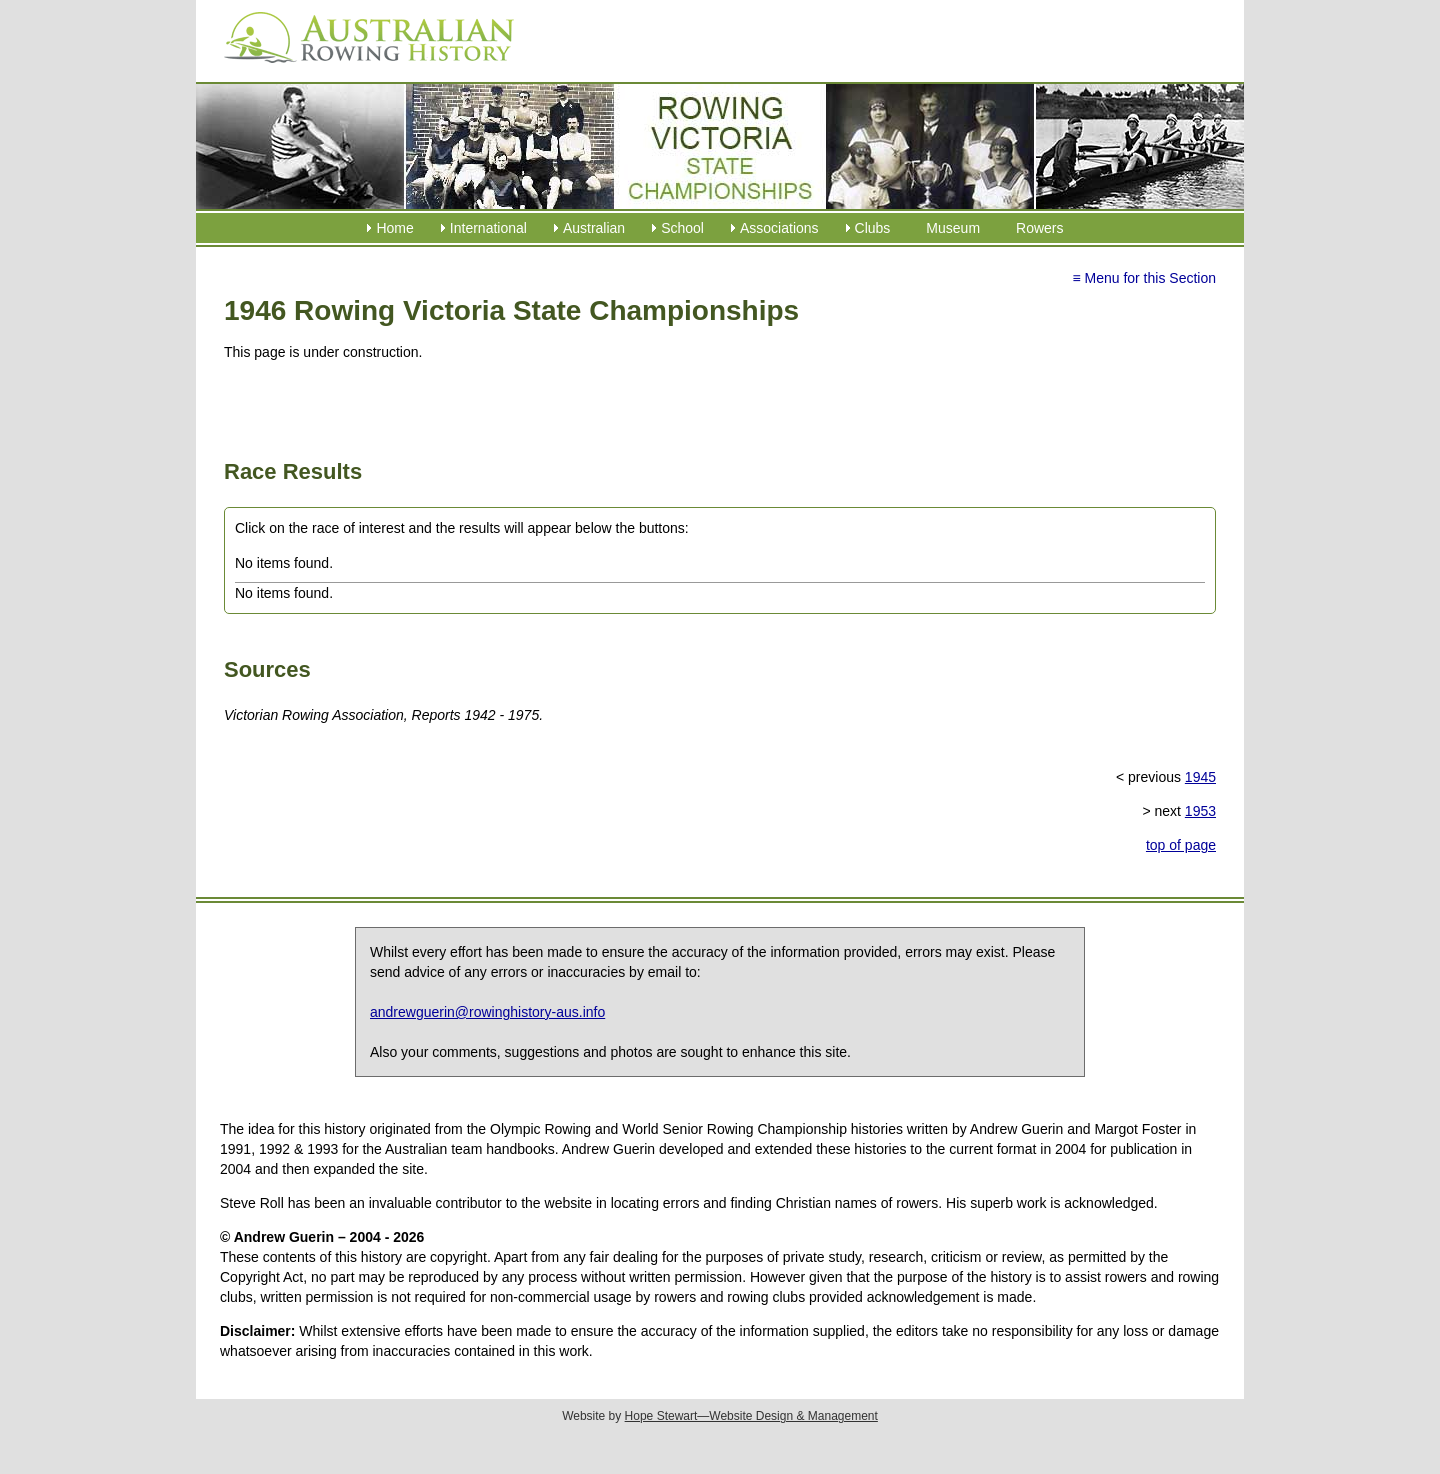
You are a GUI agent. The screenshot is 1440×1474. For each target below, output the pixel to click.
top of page (1181, 845)
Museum (953, 228)
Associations (779, 228)
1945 (1200, 777)
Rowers (1039, 228)
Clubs (873, 228)
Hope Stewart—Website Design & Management (751, 1416)
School (682, 228)
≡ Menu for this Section (1144, 278)
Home (394, 228)
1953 (1200, 811)
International (488, 228)
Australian (594, 228)
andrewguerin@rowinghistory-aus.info (487, 1012)
